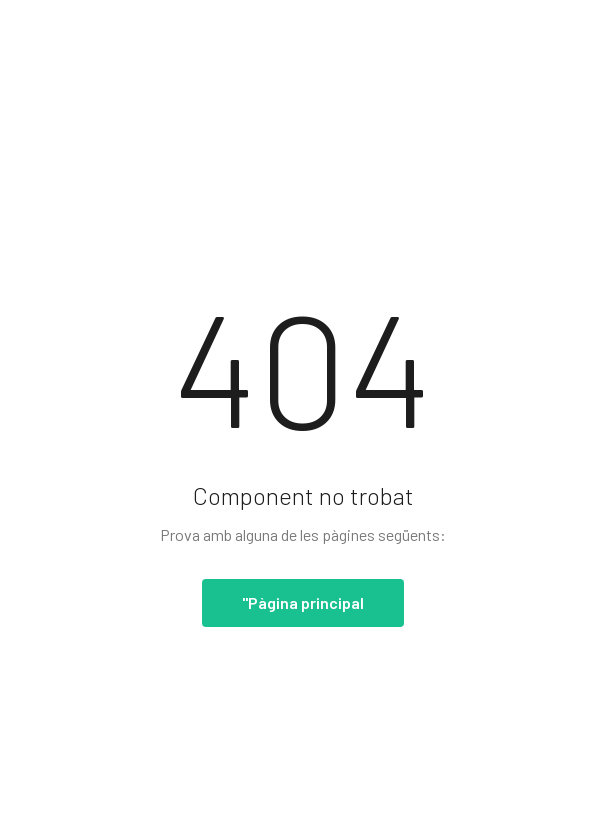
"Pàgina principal (303, 602)
